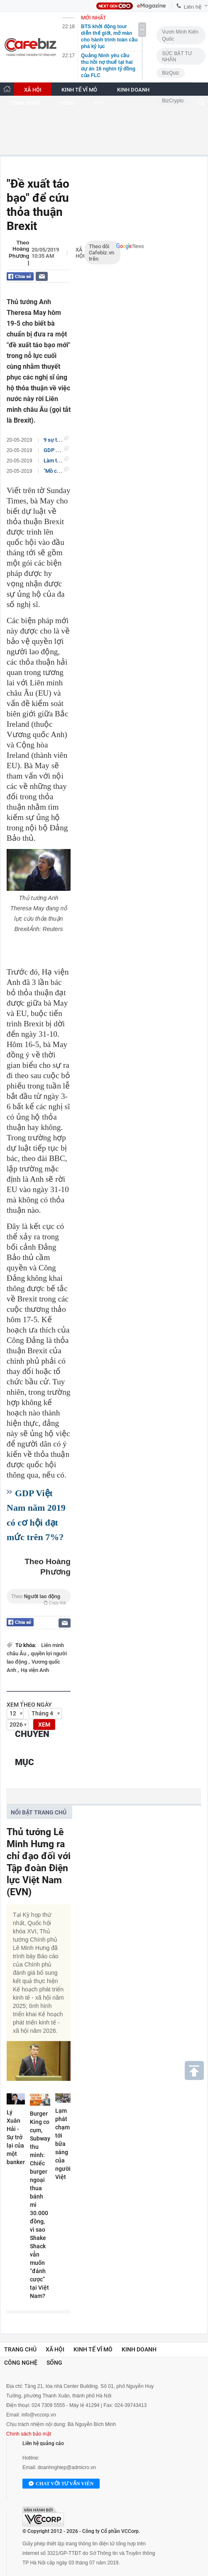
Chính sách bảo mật (28, 2434)
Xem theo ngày (29, 1704)
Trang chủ (20, 2349)
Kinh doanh (139, 2349)
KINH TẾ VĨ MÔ (79, 90)
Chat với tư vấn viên (61, 2484)
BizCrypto (173, 101)
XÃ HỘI (33, 90)
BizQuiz (170, 73)
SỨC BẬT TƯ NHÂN (177, 57)
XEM (44, 1724)
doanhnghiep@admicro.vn (67, 2467)
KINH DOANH (133, 90)
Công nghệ (20, 2362)
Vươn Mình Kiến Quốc (180, 35)
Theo (38, 1598)
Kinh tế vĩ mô (93, 2349)
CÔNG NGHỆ (25, 103)
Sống (54, 2362)
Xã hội (80, 253)
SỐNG (67, 103)
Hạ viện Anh (35, 1670)
